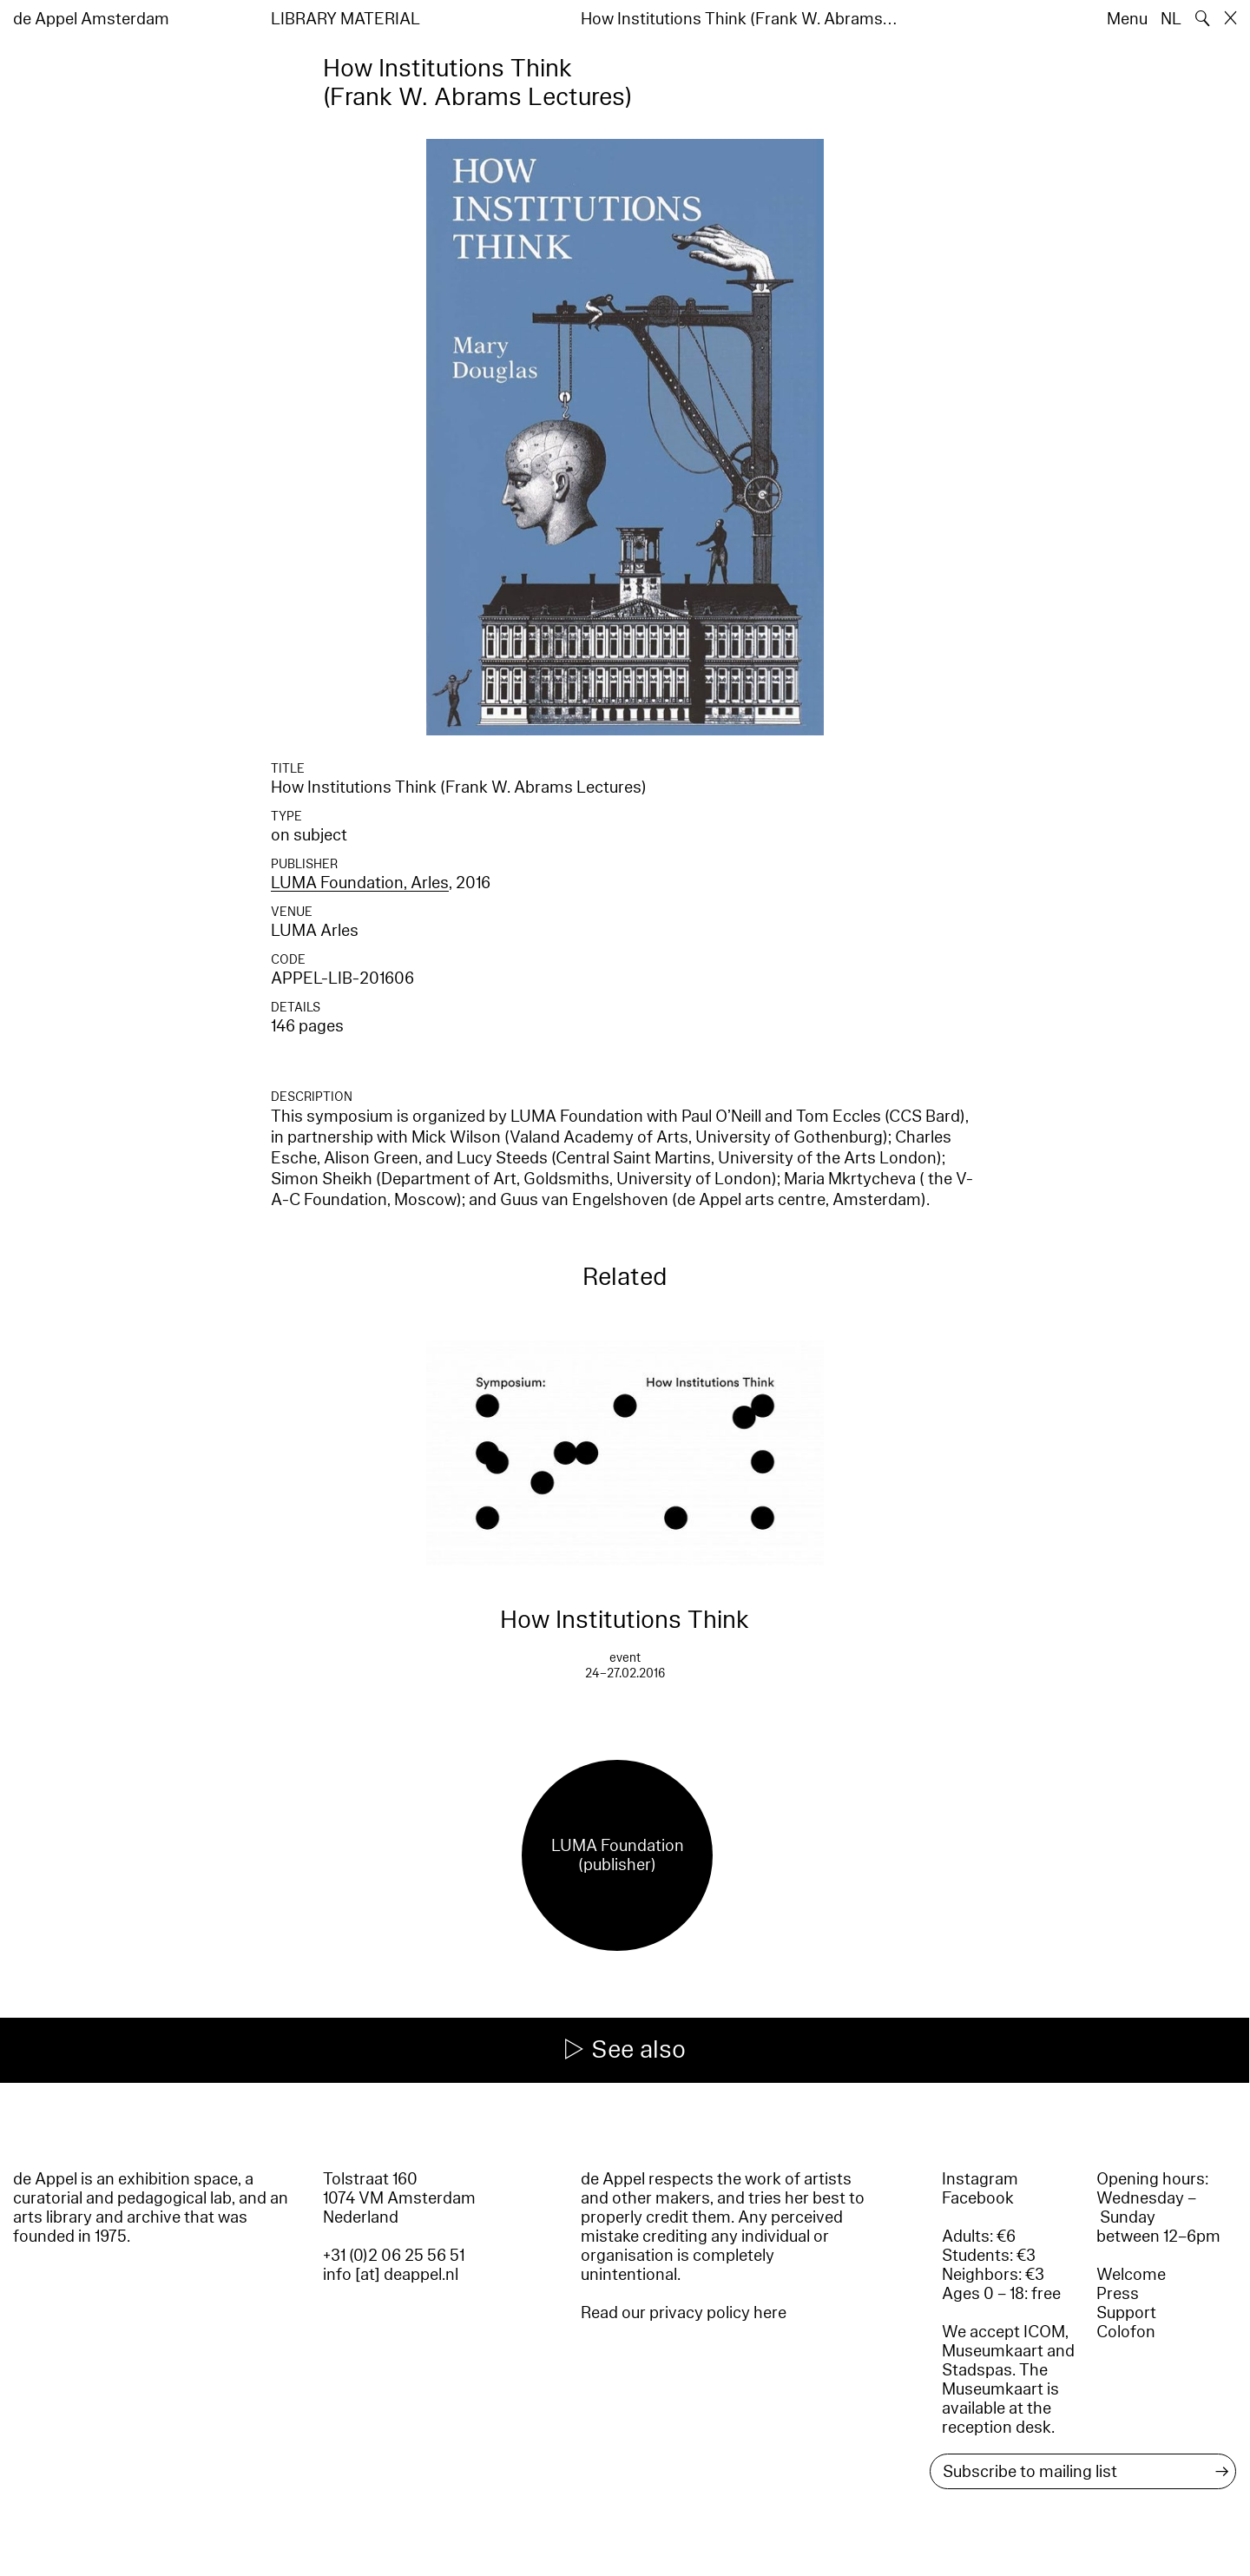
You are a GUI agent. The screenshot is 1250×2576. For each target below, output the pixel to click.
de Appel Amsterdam (91, 19)
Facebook (978, 2198)
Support (1126, 2313)
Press (1117, 2294)
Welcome (1131, 2274)
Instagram (980, 2179)
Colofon (1125, 2332)
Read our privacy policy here (683, 2313)
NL (1171, 19)
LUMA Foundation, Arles (360, 883)
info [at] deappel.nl (390, 2274)
